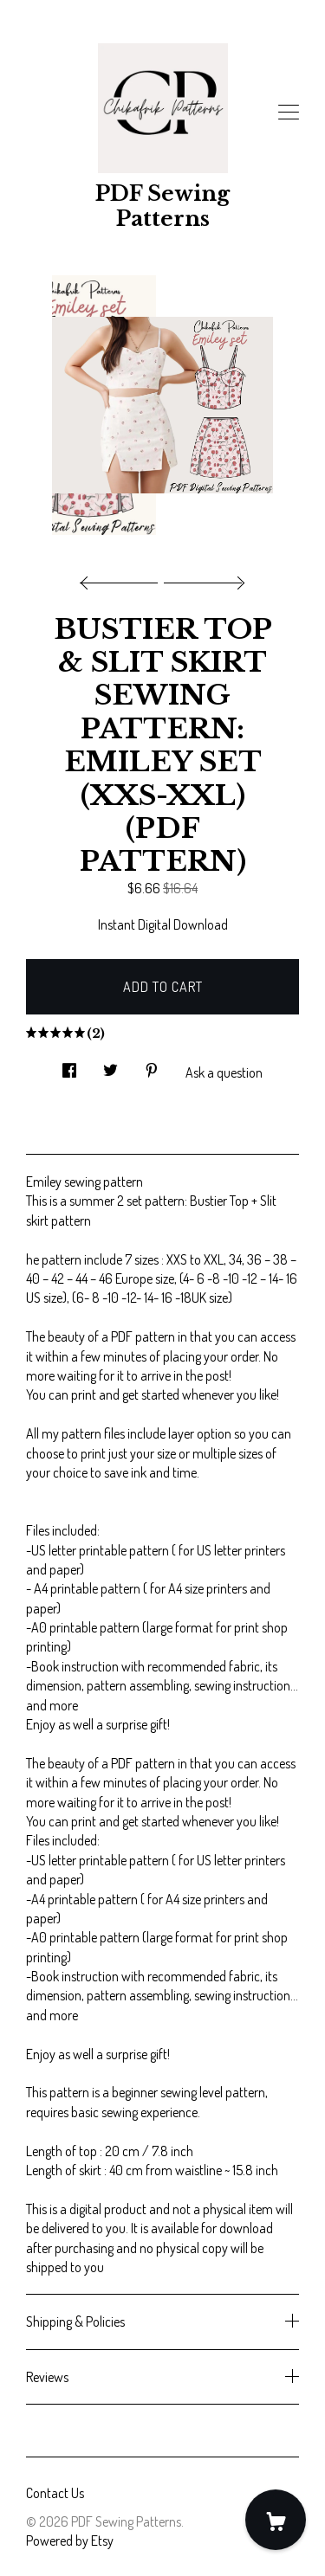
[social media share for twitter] (110, 1065)
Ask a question (224, 1072)
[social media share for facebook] (69, 1065)
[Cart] (275, 2519)
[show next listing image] (202, 578)
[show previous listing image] (123, 578)
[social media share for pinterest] (152, 1065)
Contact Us (55, 2493)
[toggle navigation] (288, 112)
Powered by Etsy (70, 2540)
